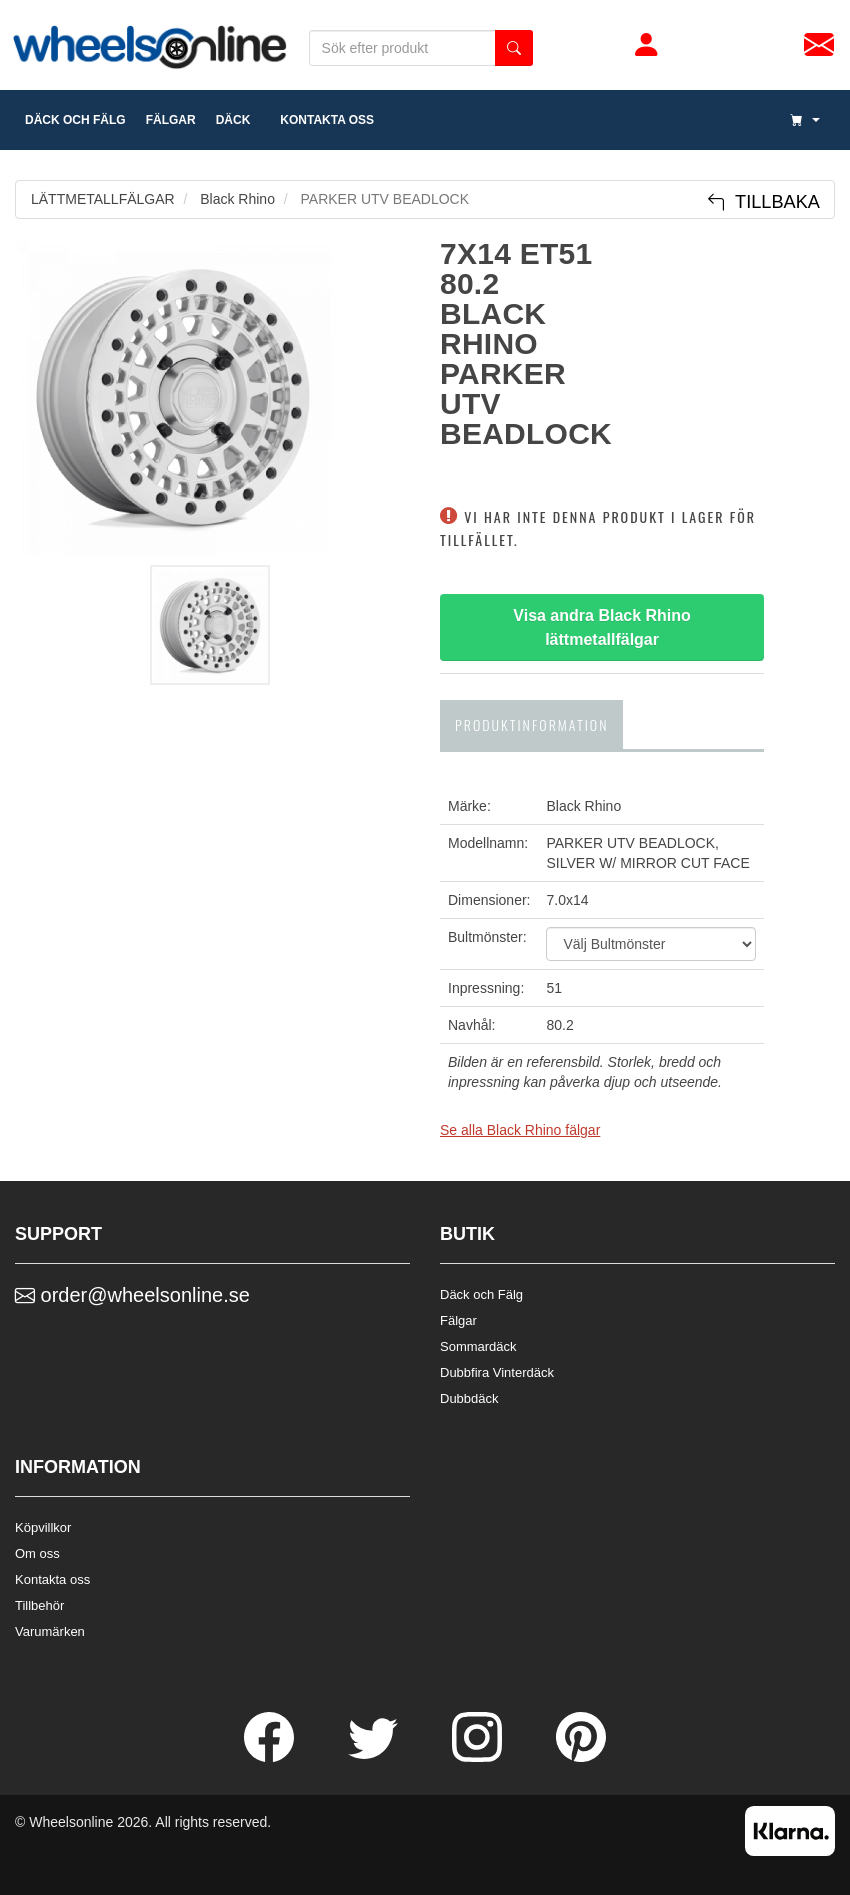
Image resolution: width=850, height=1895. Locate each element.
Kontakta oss (322, 120)
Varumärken (50, 1631)
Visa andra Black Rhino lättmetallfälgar (604, 627)
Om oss (37, 1553)
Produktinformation (531, 724)
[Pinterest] (581, 1757)
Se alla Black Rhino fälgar (520, 1130)
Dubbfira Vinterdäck (497, 1372)
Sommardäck (478, 1346)
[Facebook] (271, 1757)
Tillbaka (763, 202)
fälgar (171, 120)
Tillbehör (39, 1605)
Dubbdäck (469, 1398)
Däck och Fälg (481, 1294)
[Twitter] (375, 1757)
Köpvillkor (43, 1527)
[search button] (514, 48)
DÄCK (233, 120)
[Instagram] (479, 1757)
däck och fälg (75, 120)
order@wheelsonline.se (132, 1295)
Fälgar (458, 1320)
